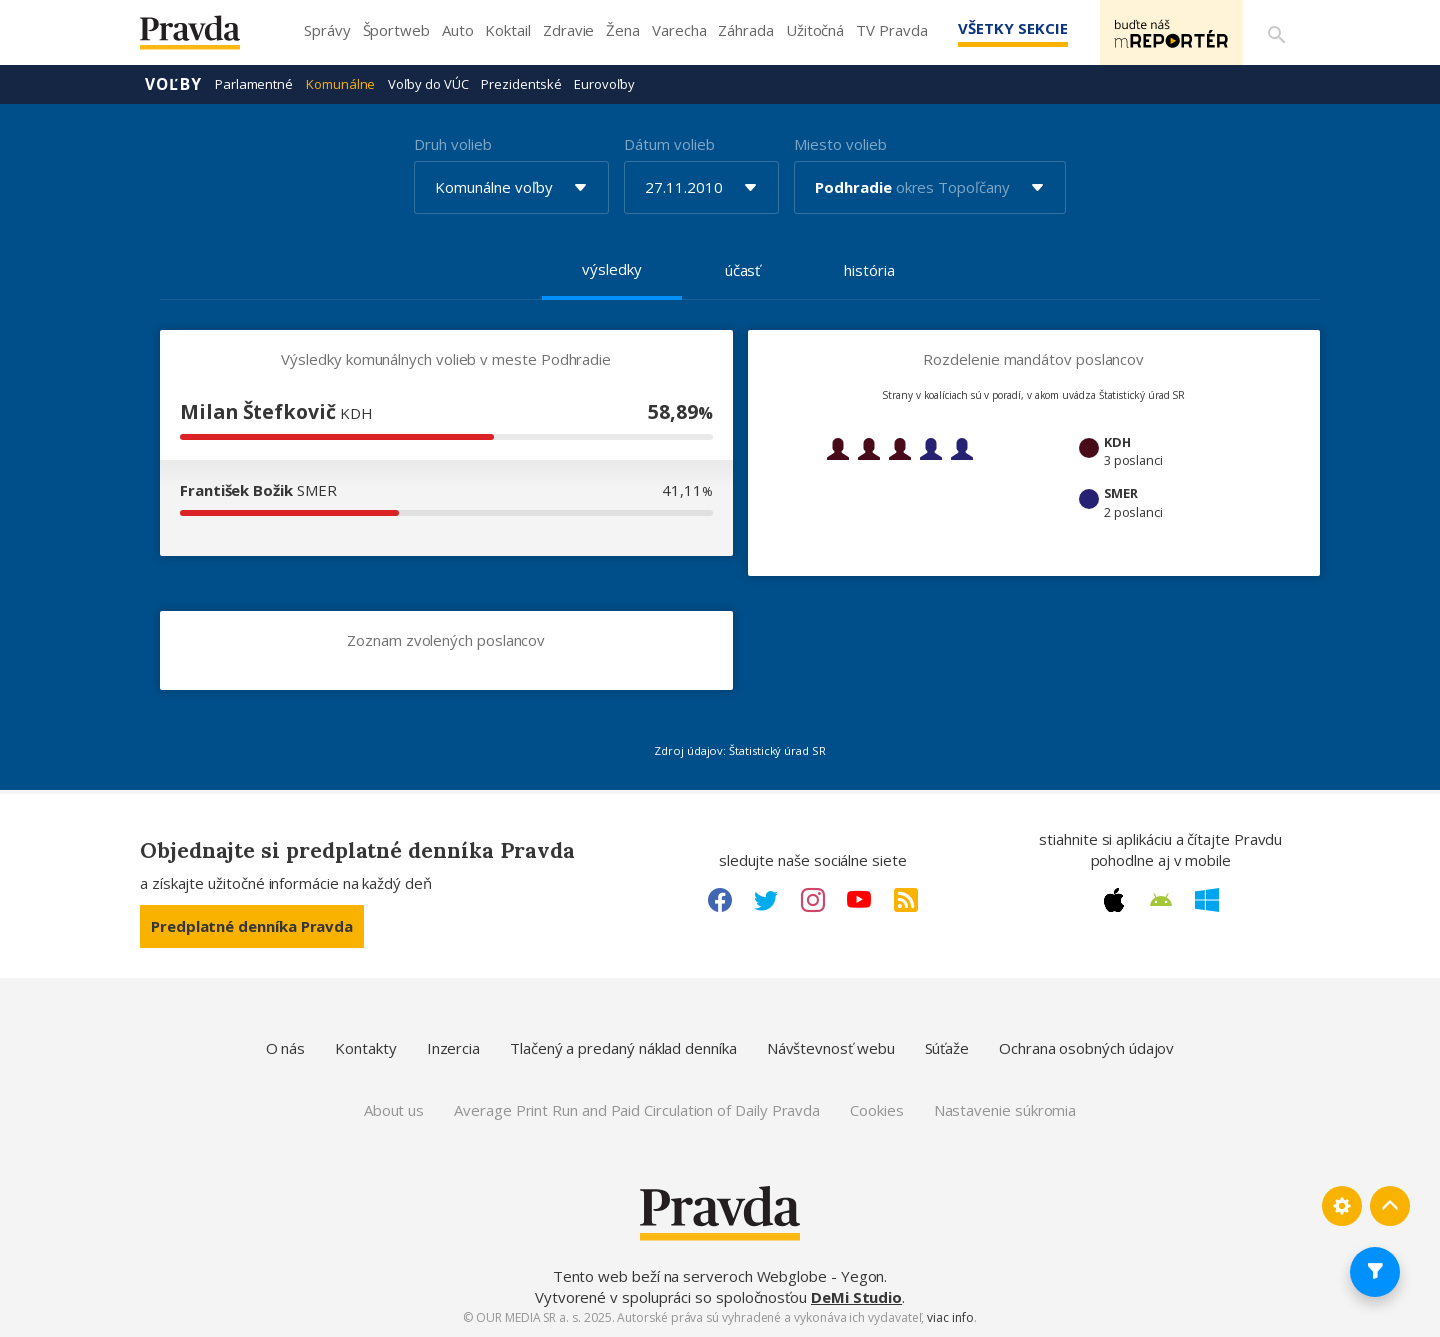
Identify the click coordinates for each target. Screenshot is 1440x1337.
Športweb (396, 30)
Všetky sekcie (1009, 28)
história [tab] (869, 270)
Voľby (173, 84)
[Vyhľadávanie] (1276, 33)
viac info (950, 1317)
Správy (327, 30)
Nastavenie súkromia (1005, 1110)
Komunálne (340, 84)
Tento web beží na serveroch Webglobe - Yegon (719, 1276)
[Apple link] (1114, 900)
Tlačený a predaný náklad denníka (623, 1048)
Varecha (679, 30)
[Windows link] (1207, 900)
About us (394, 1110)
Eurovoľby (604, 84)
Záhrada (745, 30)
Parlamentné (254, 84)
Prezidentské (521, 84)
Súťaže (947, 1048)
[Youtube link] (859, 900)
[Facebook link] (720, 900)
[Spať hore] (1390, 1206)
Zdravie (568, 30)
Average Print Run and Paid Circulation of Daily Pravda (637, 1110)
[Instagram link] (813, 900)
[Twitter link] (766, 900)
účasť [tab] (743, 270)
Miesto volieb (840, 144)
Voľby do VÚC (428, 84)
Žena (623, 30)
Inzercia (453, 1048)
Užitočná (815, 30)
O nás (286, 1048)
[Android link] (1161, 900)
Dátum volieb (669, 144)
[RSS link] (906, 900)
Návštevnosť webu (831, 1048)
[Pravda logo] (205, 37)
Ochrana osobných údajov (1086, 1048)
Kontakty (365, 1048)
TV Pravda (891, 30)
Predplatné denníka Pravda (252, 926)
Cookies (876, 1110)
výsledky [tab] (611, 269)
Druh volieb (452, 144)
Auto (458, 30)
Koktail (507, 30)
